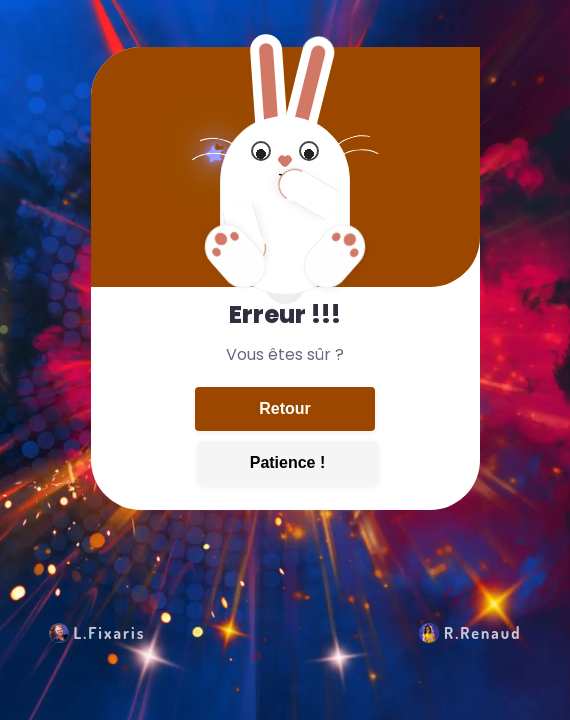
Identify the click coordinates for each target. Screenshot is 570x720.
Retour (285, 408)
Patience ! (288, 462)
